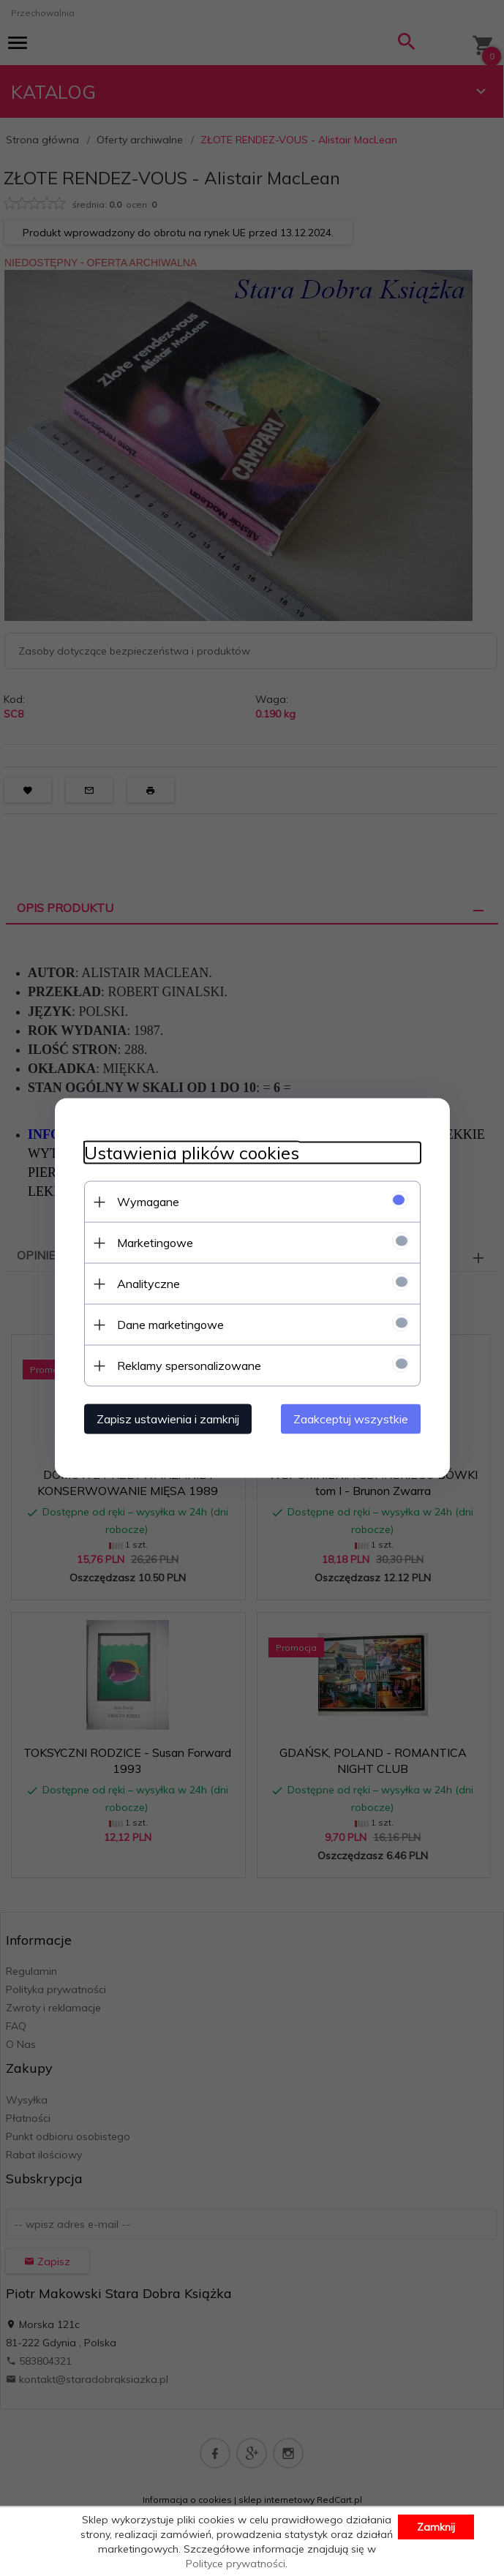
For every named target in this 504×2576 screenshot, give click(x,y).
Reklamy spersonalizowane (189, 1365)
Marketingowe (155, 1242)
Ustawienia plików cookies (191, 1153)
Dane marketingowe (170, 1324)
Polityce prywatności (235, 2563)
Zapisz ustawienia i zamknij (168, 1419)
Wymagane (148, 1201)
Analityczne (148, 1283)
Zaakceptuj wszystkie (350, 1419)
